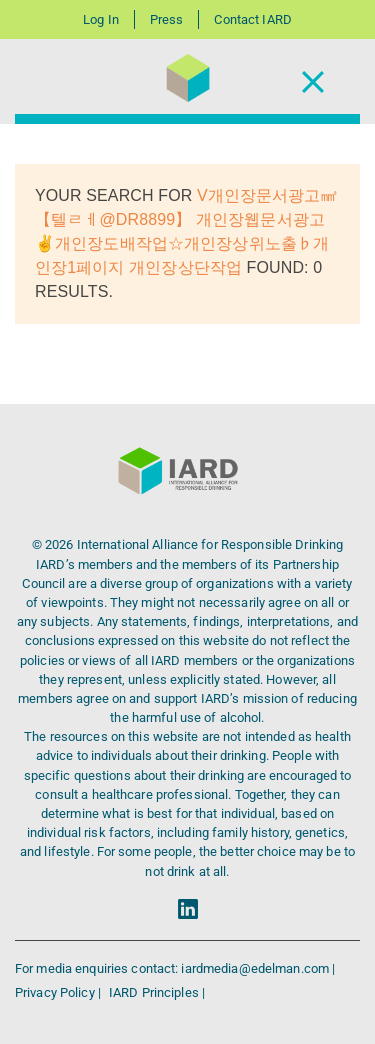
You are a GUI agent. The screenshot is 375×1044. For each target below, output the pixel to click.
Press (167, 19)
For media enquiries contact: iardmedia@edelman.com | (175, 968)
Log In (101, 19)
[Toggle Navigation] (313, 81)
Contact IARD (252, 19)
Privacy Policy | (59, 992)
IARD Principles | (157, 992)
